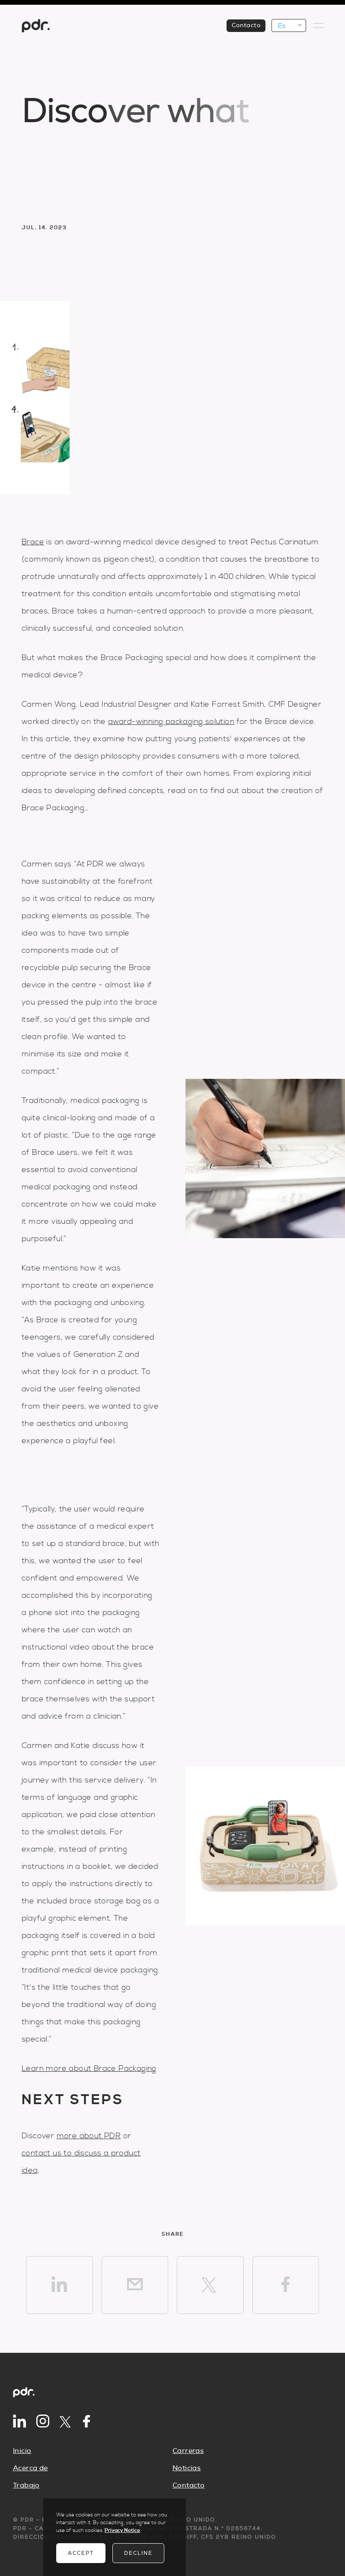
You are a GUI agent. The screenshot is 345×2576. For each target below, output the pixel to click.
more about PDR (89, 2136)
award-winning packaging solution (171, 722)
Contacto (188, 2485)
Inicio (22, 2450)
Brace (33, 542)
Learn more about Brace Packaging (89, 2068)
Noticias (186, 2468)
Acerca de (30, 2468)
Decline (138, 2553)
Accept (81, 2553)
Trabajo (26, 2485)
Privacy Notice (122, 2530)
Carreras (188, 2450)
